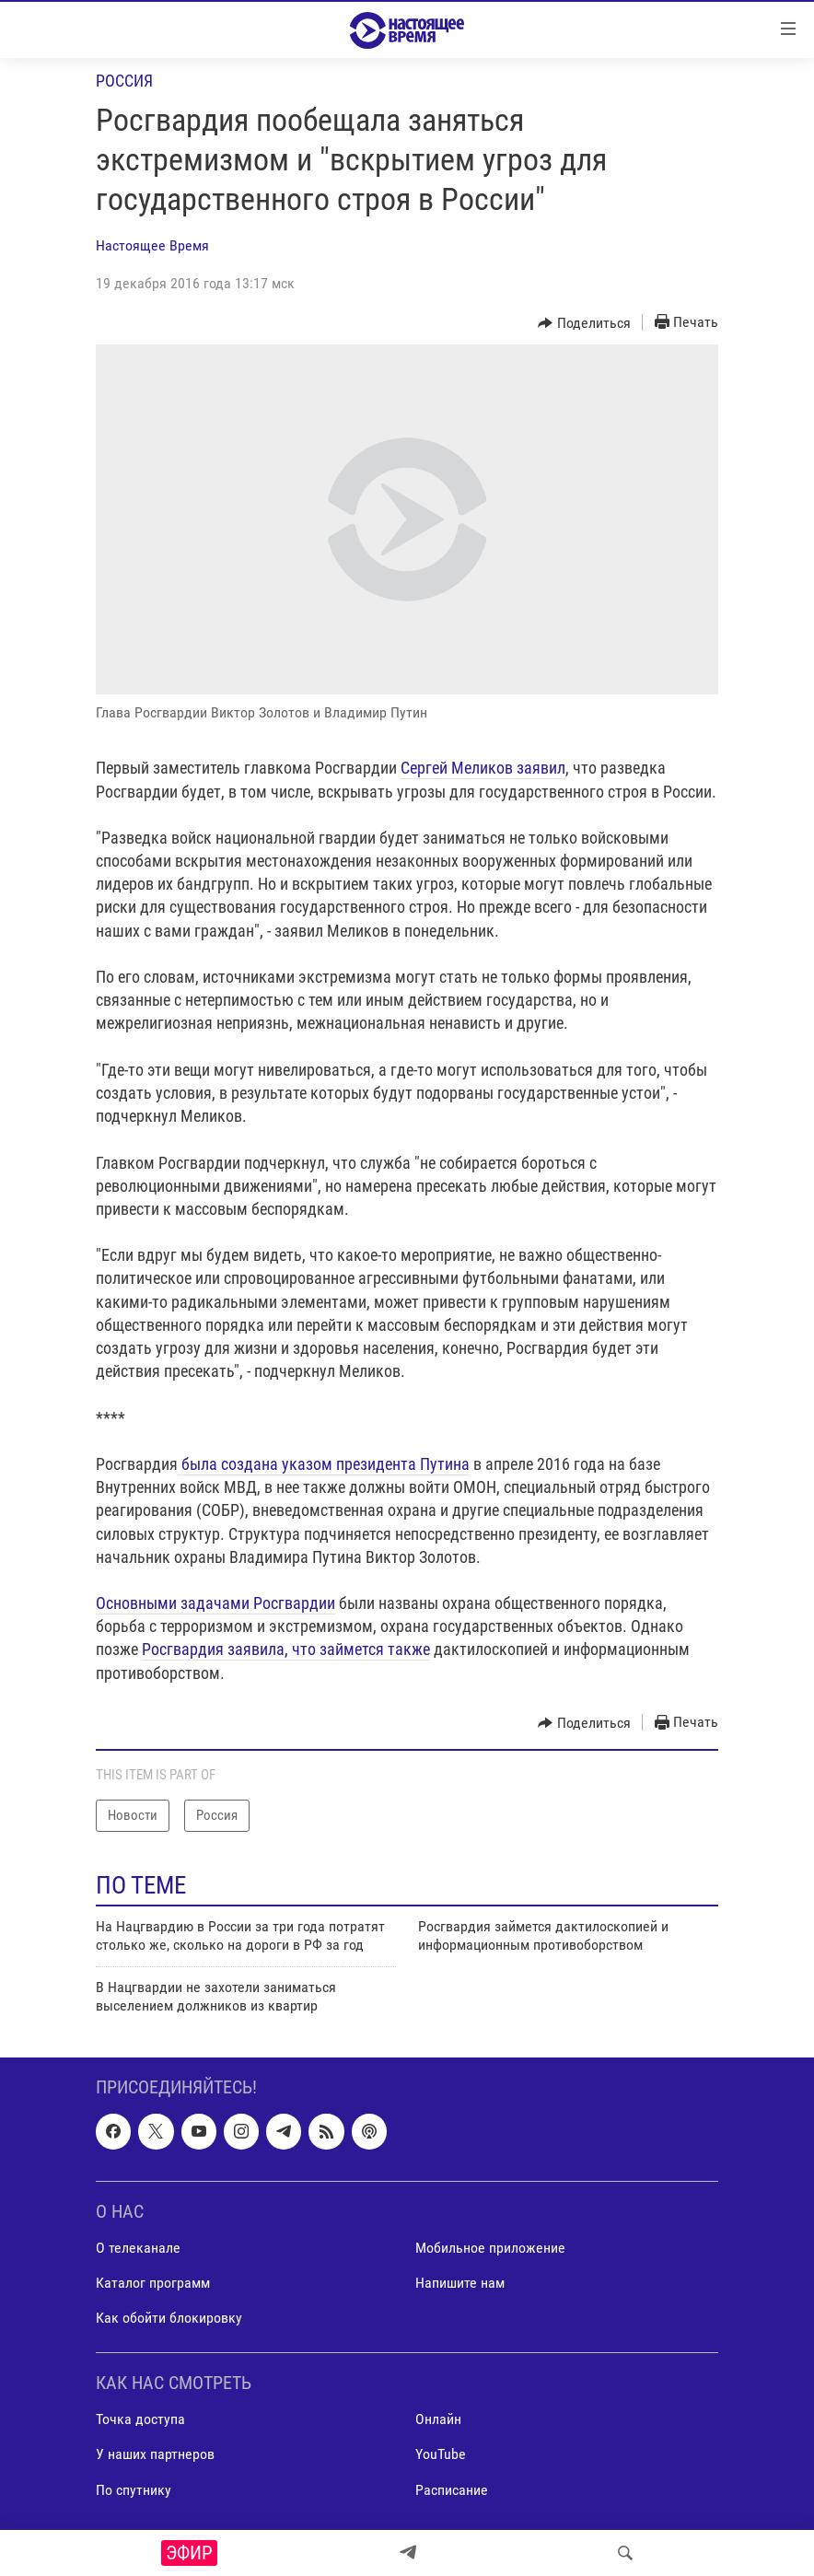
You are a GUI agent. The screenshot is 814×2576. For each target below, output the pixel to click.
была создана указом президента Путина (324, 1464)
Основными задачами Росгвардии (215, 1603)
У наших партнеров (155, 2455)
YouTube (440, 2455)
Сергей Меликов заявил (483, 767)
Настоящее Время (152, 245)
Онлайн (438, 2420)
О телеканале (138, 2247)
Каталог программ (153, 2282)
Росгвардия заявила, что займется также (286, 1649)
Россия (124, 80)
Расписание (451, 2490)
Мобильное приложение (490, 2247)
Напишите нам (460, 2282)
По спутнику (133, 2490)
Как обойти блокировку (169, 2317)
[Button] (584, 323)
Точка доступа (140, 2420)
